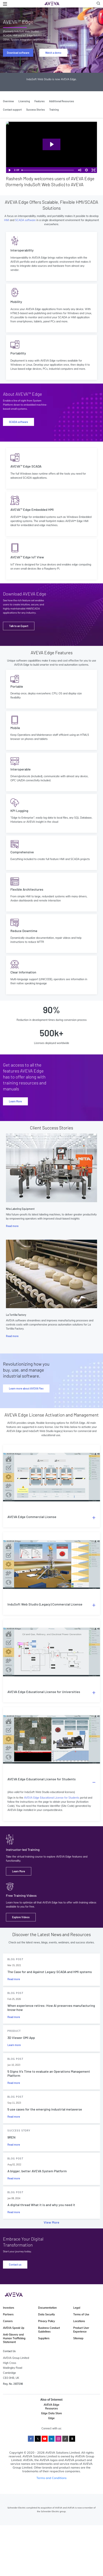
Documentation (47, 2307)
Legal (76, 2307)
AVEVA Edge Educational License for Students (51, 1797)
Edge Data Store (51, 2413)
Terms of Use (81, 2314)
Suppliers (43, 2338)
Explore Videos (21, 1917)
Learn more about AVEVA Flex (26, 1388)
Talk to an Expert (18, 626)
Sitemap (78, 2338)
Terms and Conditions (51, 2478)
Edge (51, 2418)
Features (39, 101)
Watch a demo (53, 52)
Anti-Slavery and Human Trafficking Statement (14, 2338)
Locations (79, 2321)
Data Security (46, 2314)
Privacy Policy (46, 2321)
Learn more (14, 2045)
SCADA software (25, 220)
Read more (12, 1226)
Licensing (24, 101)
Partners (8, 2314)
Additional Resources (61, 101)
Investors (8, 2307)
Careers (8, 2321)
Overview (8, 101)
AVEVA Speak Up (13, 2328)
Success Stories (35, 109)
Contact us (15, 2264)
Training (54, 109)
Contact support (12, 109)
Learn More (15, 1101)
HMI (6, 220)
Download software (18, 52)
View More (51, 2222)
